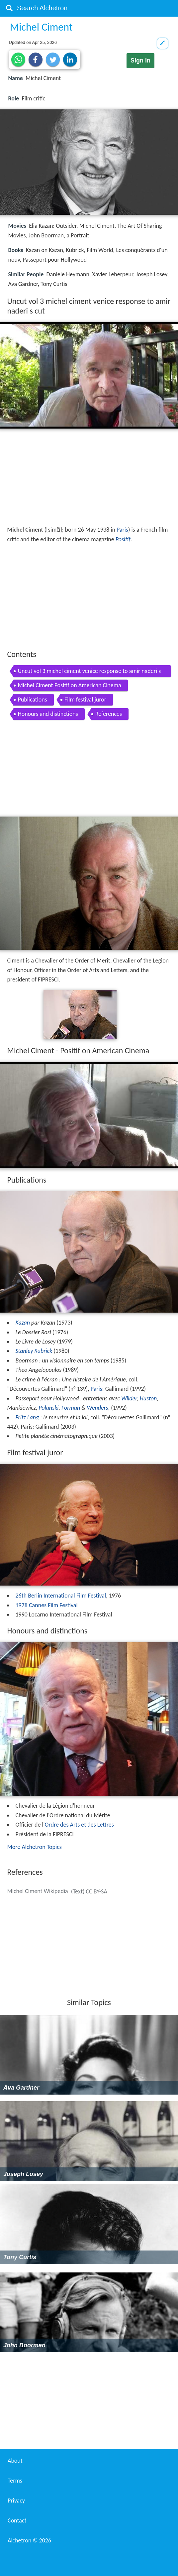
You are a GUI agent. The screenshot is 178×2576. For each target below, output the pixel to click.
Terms (15, 2480)
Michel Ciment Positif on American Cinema (69, 685)
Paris (122, 529)
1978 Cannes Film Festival (46, 1605)
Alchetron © (29, 2540)
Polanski (48, 1407)
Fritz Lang (27, 1417)
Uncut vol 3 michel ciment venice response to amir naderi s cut (89, 672)
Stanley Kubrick (33, 1350)
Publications (32, 699)
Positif (123, 539)
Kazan (22, 1322)
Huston (148, 1398)
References (108, 713)
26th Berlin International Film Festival (60, 1595)
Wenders (97, 1407)
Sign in (140, 60)
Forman (70, 1407)
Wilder (129, 1398)
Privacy (16, 2500)
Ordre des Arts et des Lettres (79, 1824)
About (15, 2460)
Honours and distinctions (48, 713)
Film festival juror (85, 699)
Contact (17, 2520)
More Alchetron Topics (34, 1847)
